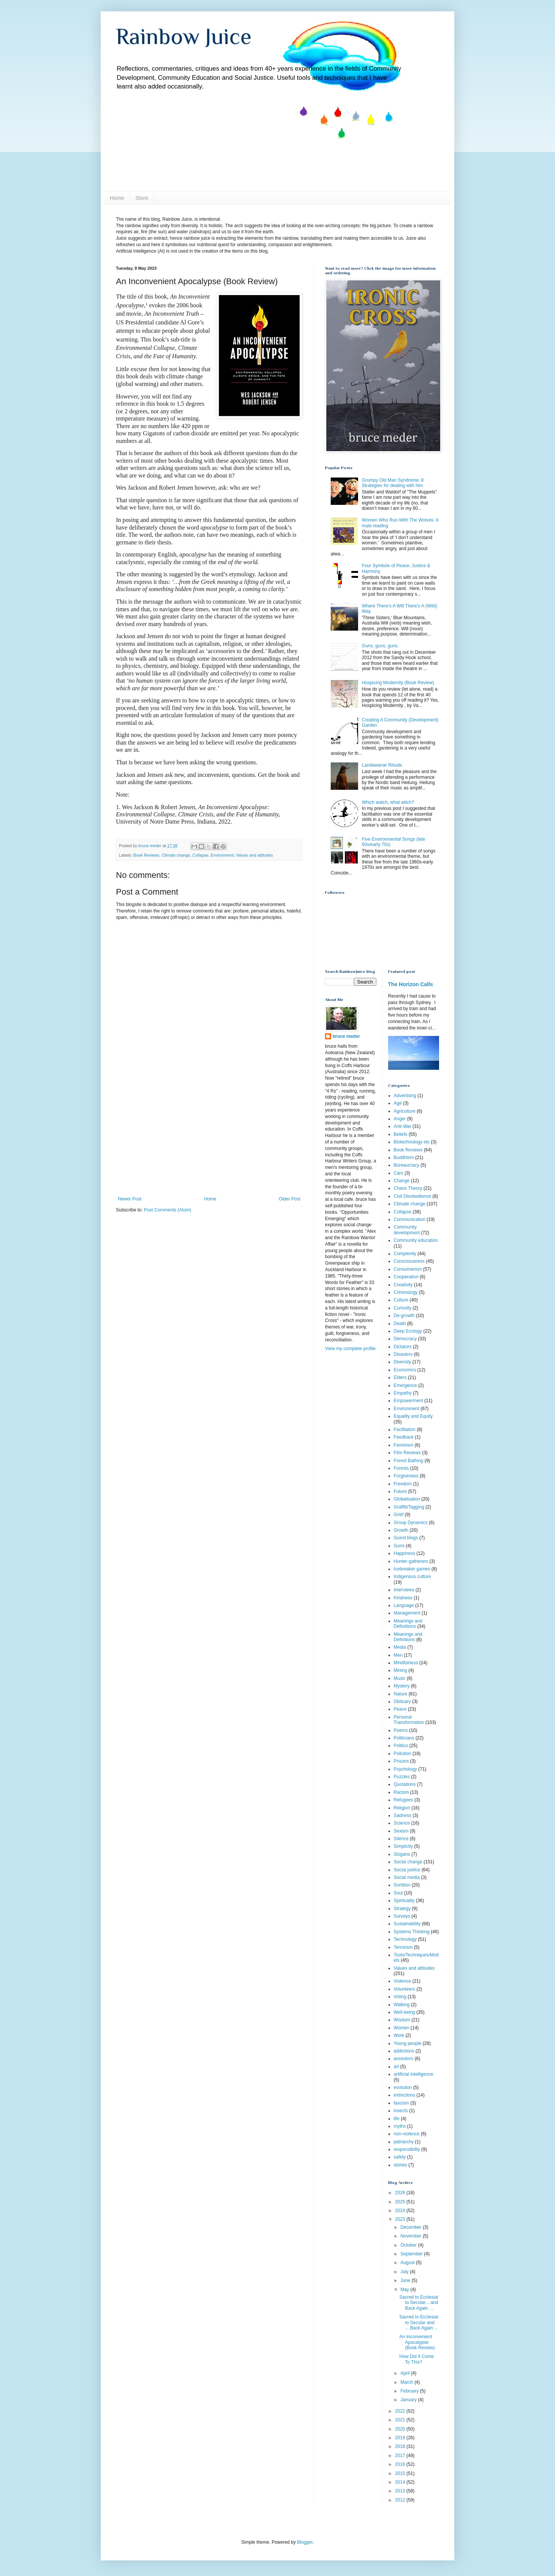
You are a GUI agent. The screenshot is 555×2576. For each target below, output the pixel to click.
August (408, 2262)
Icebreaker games (412, 1569)
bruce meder (346, 1036)
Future (400, 1491)
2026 (400, 2192)
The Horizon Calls (410, 984)
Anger (400, 1118)
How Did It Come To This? (416, 2359)
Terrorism (403, 1947)
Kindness (403, 1597)
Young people (408, 2043)
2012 (400, 2500)
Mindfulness (406, 1662)
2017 (400, 2455)
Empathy (403, 1393)
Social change (408, 1861)
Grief (399, 1514)
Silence (401, 1838)
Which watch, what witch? (388, 802)
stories (400, 2165)
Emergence (405, 1385)
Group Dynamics (411, 1522)
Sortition (402, 1885)
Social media (407, 1877)
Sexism (401, 1831)
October (409, 2245)
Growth (401, 1530)
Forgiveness (406, 1476)
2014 (400, 2482)
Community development (407, 1229)
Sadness (403, 1815)
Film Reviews (407, 1452)
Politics (401, 1745)
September (412, 2254)
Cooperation (406, 1276)
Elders (400, 1377)
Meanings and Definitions (408, 1637)
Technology (405, 1939)
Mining (400, 1670)
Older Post (289, 1199)
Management (407, 1613)
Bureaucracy (406, 1165)
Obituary (402, 1701)
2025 (400, 2201)
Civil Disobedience (412, 1196)
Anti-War (402, 1126)
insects (401, 2110)
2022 (400, 2411)
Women (401, 2027)
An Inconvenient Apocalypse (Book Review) (416, 2342)
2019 (400, 2437)
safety (400, 2157)
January (409, 2399)
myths (400, 2126)
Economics (405, 1370)
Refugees (403, 1800)
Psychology (405, 1769)
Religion (402, 1808)
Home (117, 198)
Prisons (401, 1761)
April (405, 2373)
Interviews (404, 1589)
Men (398, 1655)
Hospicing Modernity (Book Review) (398, 682)
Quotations (405, 1784)
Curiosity (403, 1308)
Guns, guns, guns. (380, 645)
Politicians (404, 1738)
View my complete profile (350, 1348)
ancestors (404, 2058)
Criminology (406, 1292)
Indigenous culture (412, 1576)
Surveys (402, 1916)
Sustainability (407, 1923)
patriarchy (404, 2141)
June (405, 2280)
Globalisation (407, 1499)
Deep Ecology (408, 1331)
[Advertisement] (209, 1139)
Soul (398, 1893)
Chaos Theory (408, 1188)
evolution (403, 2087)
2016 (400, 2464)
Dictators (403, 1346)
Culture (401, 1300)
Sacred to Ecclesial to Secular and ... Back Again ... (418, 2322)
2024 (400, 2210)
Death (400, 1323)
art (396, 2066)
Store (141, 198)
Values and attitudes (254, 855)
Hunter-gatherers (411, 1561)
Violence (402, 1981)
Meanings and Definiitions (408, 1623)
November (411, 2236)
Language (404, 1605)
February (410, 2391)
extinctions (404, 2095)
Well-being (404, 2012)
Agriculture (404, 1111)
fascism (401, 2103)
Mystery (402, 1686)
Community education (416, 1240)
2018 (400, 2446)
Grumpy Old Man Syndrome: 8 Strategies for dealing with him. (393, 483)
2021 (400, 2420)
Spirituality (404, 1900)
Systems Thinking (412, 1931)
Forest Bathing (408, 1460)
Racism (401, 1792)
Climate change (176, 855)
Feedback (404, 1437)
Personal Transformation (409, 1719)
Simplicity (403, 1846)
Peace (400, 1709)
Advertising (405, 1095)
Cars (398, 1173)
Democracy (405, 1338)
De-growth (404, 1315)
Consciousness (409, 1261)
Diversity (402, 1362)
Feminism (404, 1445)
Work (399, 2035)
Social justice (407, 1869)
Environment (222, 855)
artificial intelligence (413, 2074)
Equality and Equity (413, 1416)
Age (398, 1103)
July (405, 2271)
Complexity (405, 1253)
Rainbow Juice (184, 36)
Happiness (404, 1553)
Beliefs (401, 1134)
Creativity (403, 1284)
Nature (401, 1694)
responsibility (407, 2149)
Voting (400, 1996)
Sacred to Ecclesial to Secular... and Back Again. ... (418, 2303)
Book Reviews (146, 855)
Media (400, 1647)
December (411, 2227)
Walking (402, 2004)
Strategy (402, 1908)
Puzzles (402, 1776)
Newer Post (129, 1199)
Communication (409, 1219)
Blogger (304, 2542)
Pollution (402, 1753)
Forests (401, 1468)
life (397, 2118)
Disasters (403, 1354)
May (405, 2289)
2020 (400, 2429)
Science (402, 1823)
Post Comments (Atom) (167, 1210)
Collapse (200, 855)
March (407, 2382)
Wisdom (402, 2020)
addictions (404, 2051)
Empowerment (408, 1400)
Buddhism (404, 1157)
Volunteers (404, 1989)
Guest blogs (406, 1537)
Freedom (403, 1483)
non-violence (407, 2133)
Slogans (402, 1854)
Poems (401, 1730)
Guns (399, 1545)
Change (402, 1180)
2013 (400, 2491)
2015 (400, 2473)
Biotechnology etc (412, 1142)
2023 (400, 2219)
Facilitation (404, 1429)
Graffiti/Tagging (409, 1507)
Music (400, 1678)
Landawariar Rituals (382, 765)
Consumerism (408, 1269)
